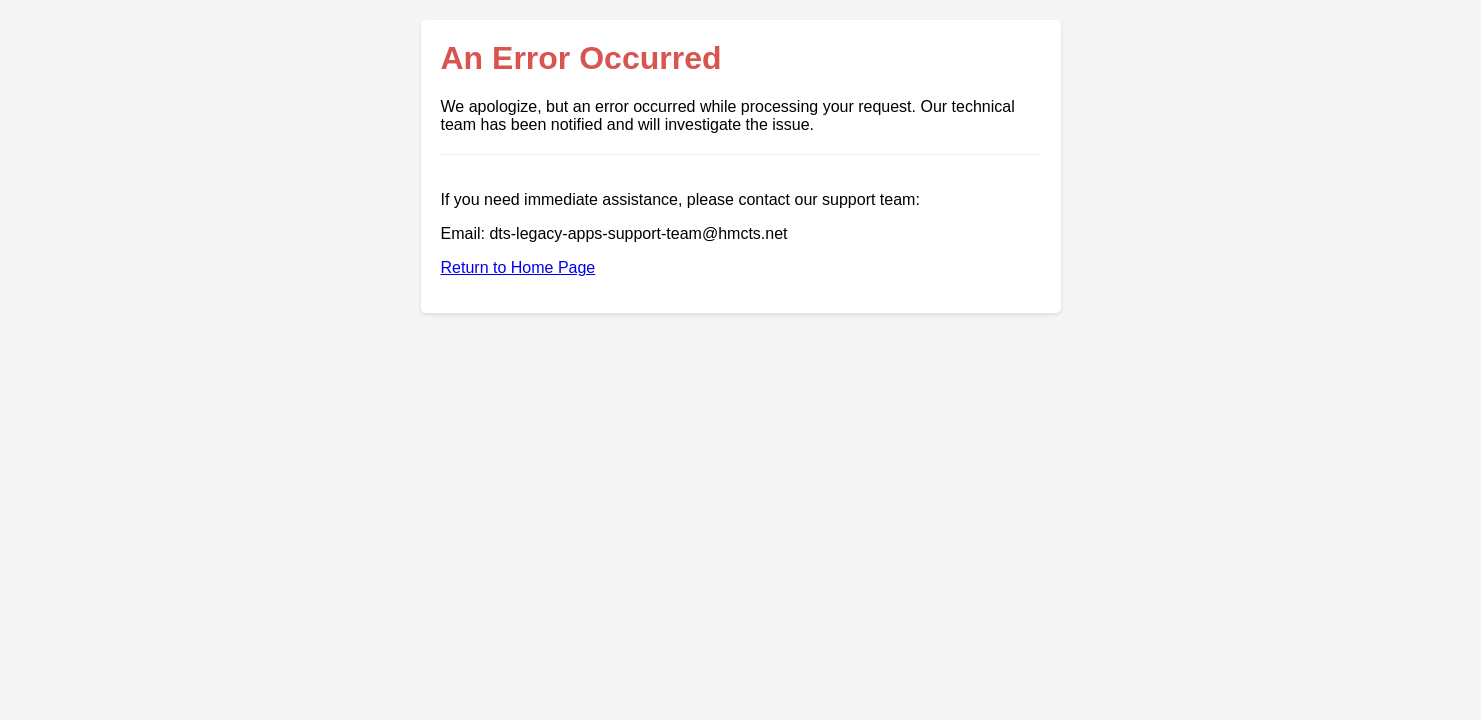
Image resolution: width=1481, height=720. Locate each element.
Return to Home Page (518, 267)
